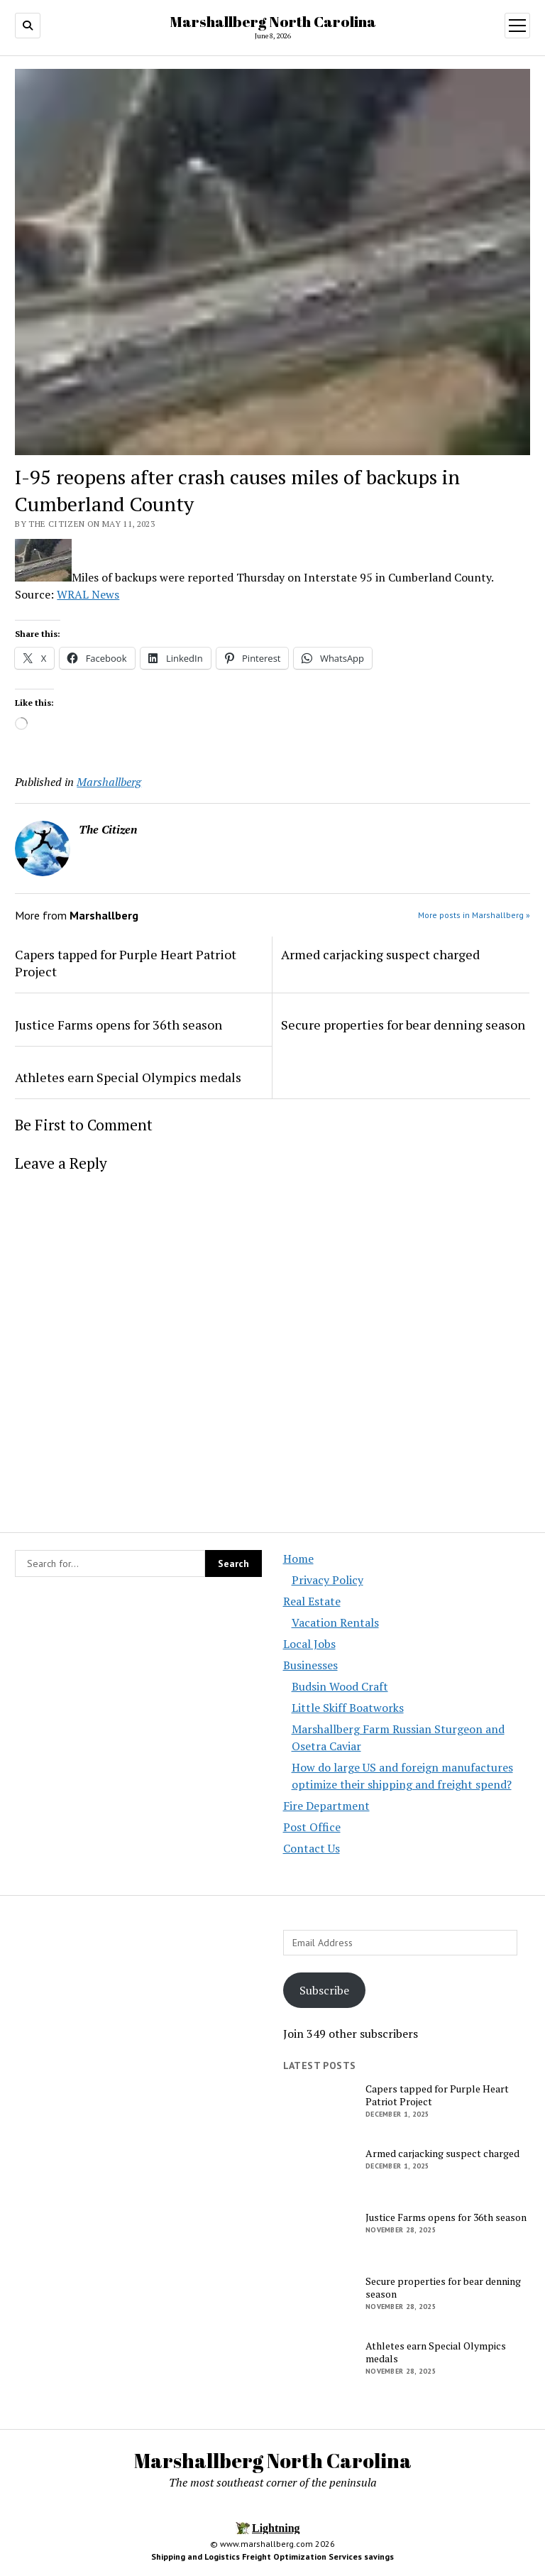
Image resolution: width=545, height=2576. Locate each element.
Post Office (312, 1827)
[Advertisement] (138, 2052)
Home (298, 1558)
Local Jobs (309, 1644)
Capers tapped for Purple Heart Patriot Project (125, 963)
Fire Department (326, 1805)
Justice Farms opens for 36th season (118, 1024)
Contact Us (311, 1848)
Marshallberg (109, 782)
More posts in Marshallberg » (474, 915)
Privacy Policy (327, 1580)
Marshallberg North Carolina (273, 21)
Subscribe (324, 1990)
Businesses (310, 1665)
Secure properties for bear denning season (403, 1024)
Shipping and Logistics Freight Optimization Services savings (272, 2556)
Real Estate (312, 1601)
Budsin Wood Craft (340, 1686)
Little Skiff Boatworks (348, 1707)
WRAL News (88, 594)
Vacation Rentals (335, 1622)
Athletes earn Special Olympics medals (128, 1077)
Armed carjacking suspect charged (380, 954)
